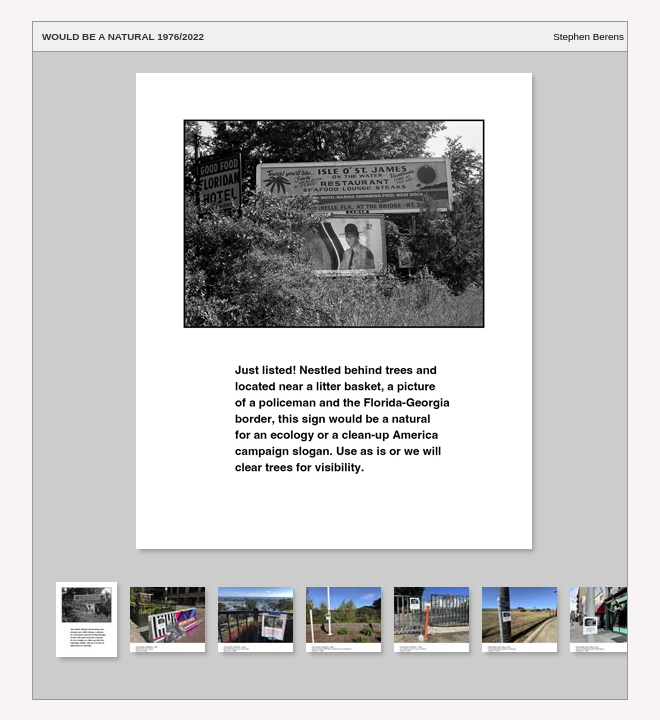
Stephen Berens (588, 36)
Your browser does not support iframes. (330, 315)
